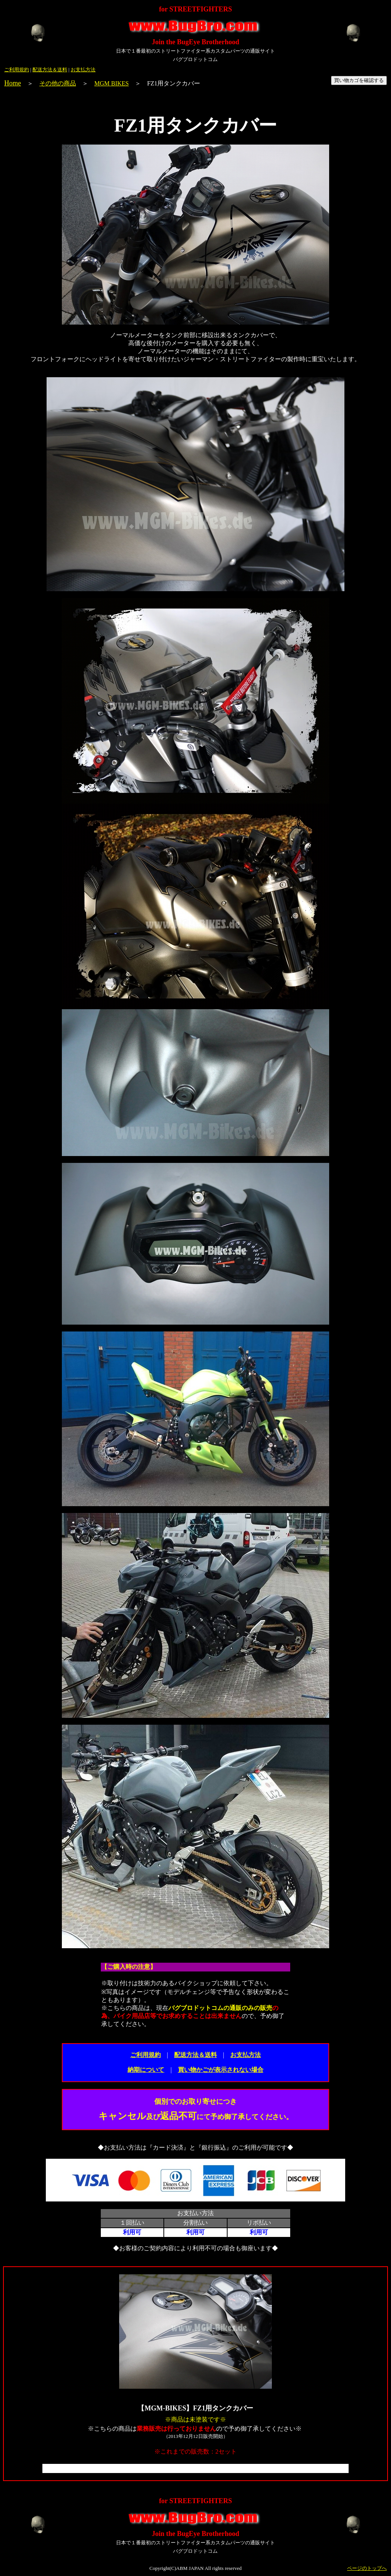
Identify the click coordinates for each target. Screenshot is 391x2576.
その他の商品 (57, 83)
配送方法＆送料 (49, 69)
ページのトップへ (367, 2568)
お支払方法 (83, 69)
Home (12, 83)
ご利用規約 (16, 69)
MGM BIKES (111, 83)
